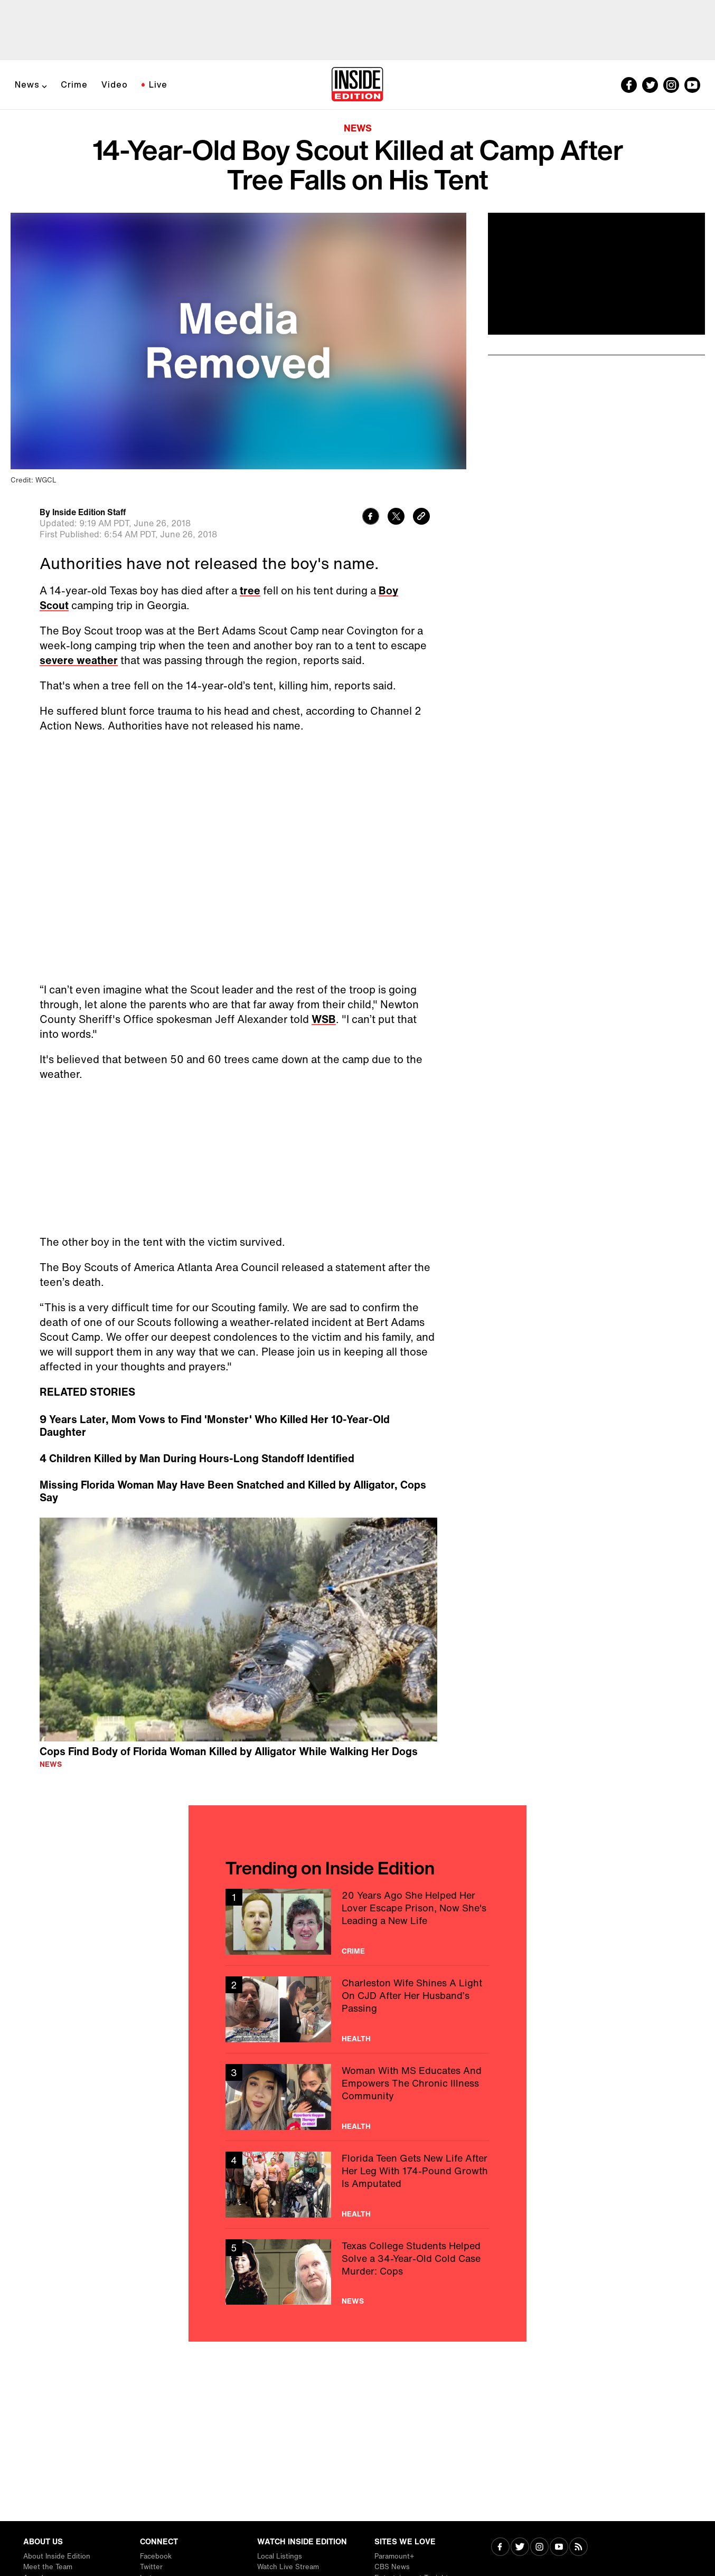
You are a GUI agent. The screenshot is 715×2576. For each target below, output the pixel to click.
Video (114, 84)
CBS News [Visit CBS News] (392, 2567)
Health (356, 2038)
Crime (74, 84)
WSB (324, 1019)
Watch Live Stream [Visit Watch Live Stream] (288, 2567)
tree (250, 590)
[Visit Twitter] (520, 2547)
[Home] (357, 85)
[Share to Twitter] (396, 517)
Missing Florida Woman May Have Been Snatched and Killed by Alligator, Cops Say (233, 1491)
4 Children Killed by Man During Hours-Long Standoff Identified (197, 1458)
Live (158, 84)
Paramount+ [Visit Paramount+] (394, 2556)
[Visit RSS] (578, 2547)
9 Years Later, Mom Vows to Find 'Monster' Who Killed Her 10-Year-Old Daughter (215, 1425)
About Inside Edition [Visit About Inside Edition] (56, 2556)
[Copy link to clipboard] (421, 517)
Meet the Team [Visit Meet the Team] (47, 2567)
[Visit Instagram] (539, 2547)
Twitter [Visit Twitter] (151, 2567)
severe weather (79, 660)
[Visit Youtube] (559, 2547)
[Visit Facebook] (500, 2547)
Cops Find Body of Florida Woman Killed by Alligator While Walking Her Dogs (229, 1751)
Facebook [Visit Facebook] (156, 2556)
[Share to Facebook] (370, 517)
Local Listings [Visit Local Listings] (279, 2556)
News (27, 84)
